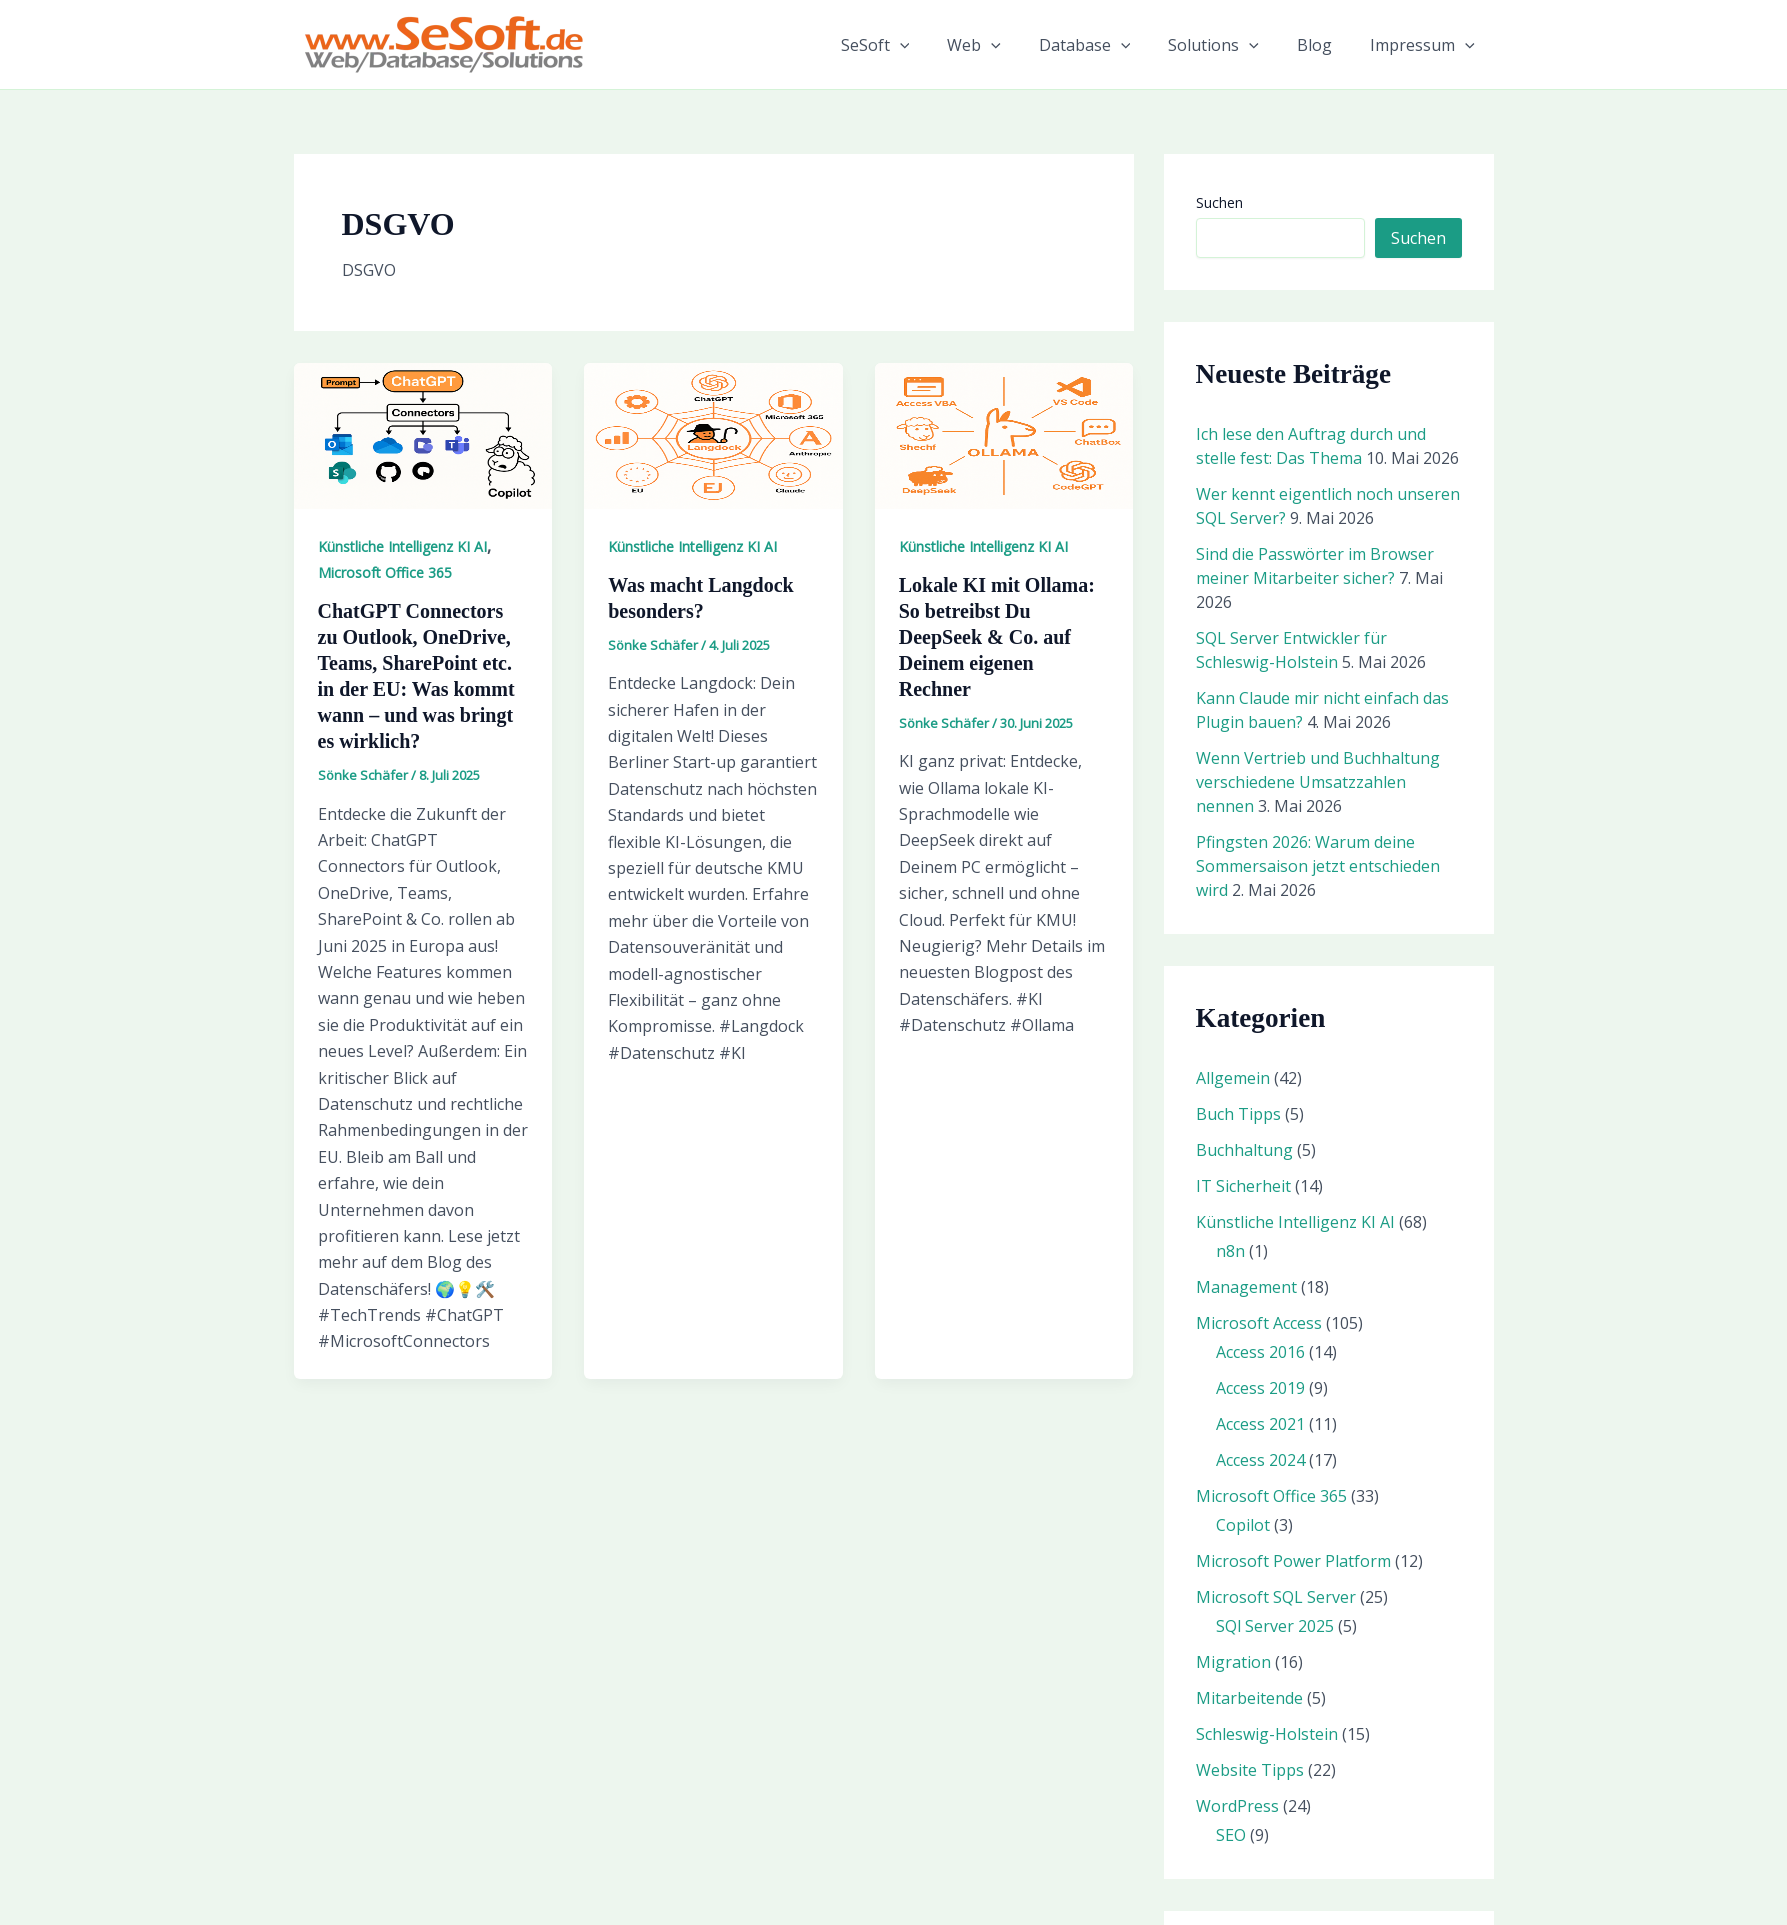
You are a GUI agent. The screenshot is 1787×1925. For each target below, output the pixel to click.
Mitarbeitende (1249, 1698)
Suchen (1219, 202)
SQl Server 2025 (1275, 1626)
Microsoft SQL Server (1276, 1597)
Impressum (1425, 45)
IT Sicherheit (1243, 1186)
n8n (1230, 1251)
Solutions (1228, 45)
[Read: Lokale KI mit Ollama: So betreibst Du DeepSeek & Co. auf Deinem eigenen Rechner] (1004, 434)
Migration (1233, 1662)
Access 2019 (1260, 1388)
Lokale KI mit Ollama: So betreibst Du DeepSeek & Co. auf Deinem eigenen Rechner (997, 637)
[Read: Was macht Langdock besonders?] (713, 434)
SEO (1231, 1835)
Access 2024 (1260, 1460)
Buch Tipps (1238, 1114)
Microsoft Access (1259, 1323)
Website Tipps (1250, 1770)
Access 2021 (1260, 1424)
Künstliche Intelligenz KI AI (402, 546)
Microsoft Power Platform (1293, 1561)
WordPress (1237, 1806)
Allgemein (1233, 1078)
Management (1246, 1287)
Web (1001, 45)
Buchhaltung (1244, 1150)
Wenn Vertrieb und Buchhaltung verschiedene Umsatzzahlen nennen (1318, 782)
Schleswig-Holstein (1267, 1734)
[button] (933, 45)
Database (1106, 45)
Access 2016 (1260, 1352)
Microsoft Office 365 (385, 572)
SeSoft (908, 45)
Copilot (1243, 1525)
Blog (1323, 45)
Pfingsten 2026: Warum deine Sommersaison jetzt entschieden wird (1318, 866)
